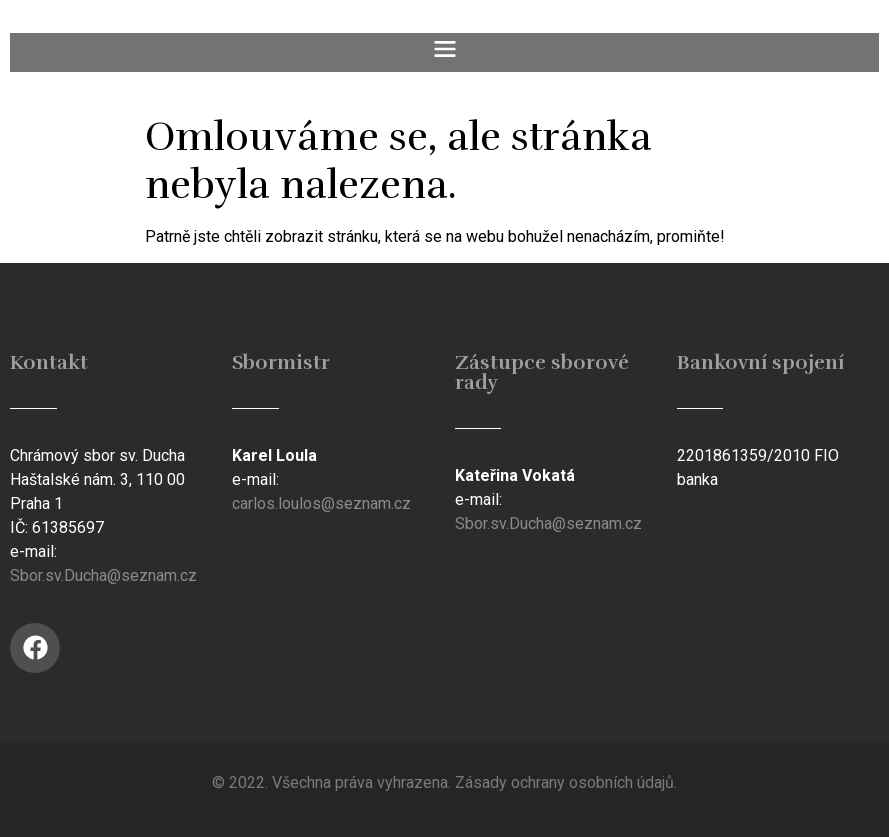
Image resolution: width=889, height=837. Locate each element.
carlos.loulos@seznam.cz (321, 503)
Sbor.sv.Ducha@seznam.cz (103, 575)
